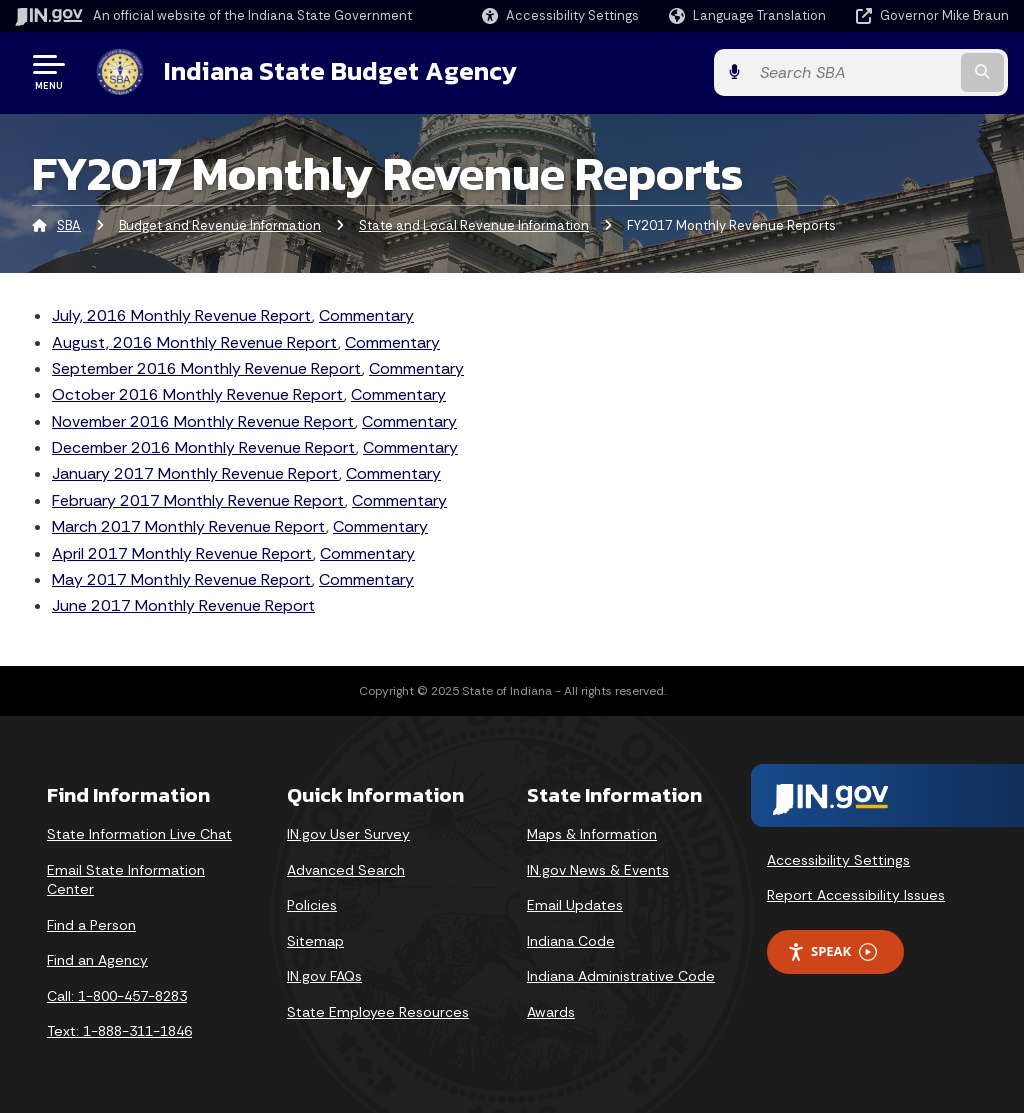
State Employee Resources (378, 1011)
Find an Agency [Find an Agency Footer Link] (97, 959)
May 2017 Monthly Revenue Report (182, 578)
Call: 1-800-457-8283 (117, 995)
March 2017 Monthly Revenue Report (189, 525)
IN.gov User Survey (348, 833)
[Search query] (898, 71)
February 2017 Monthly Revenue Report (198, 499)
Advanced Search (346, 868)
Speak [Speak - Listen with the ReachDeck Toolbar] (832, 950)
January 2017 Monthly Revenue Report (195, 472)
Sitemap (315, 940)
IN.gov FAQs (324, 975)
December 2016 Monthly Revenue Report (204, 446)
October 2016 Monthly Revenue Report (198, 393)
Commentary (366, 314)
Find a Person (91, 924)
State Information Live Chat (139, 833)
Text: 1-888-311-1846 (119, 1030)
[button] (560, 15)
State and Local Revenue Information (474, 224)
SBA (69, 224)
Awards (551, 1011)
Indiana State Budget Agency (338, 71)
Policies (312, 904)
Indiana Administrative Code (621, 975)
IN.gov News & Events (598, 868)
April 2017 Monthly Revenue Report (182, 552)
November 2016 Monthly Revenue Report (203, 420)
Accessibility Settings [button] (838, 859)
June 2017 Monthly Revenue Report (183, 604)
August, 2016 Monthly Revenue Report (195, 340)
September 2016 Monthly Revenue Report (207, 367)
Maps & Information (592, 833)
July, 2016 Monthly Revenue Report (182, 314)
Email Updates (575, 904)
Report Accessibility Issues (856, 894)
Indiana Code (571, 940)
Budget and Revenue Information (220, 224)
